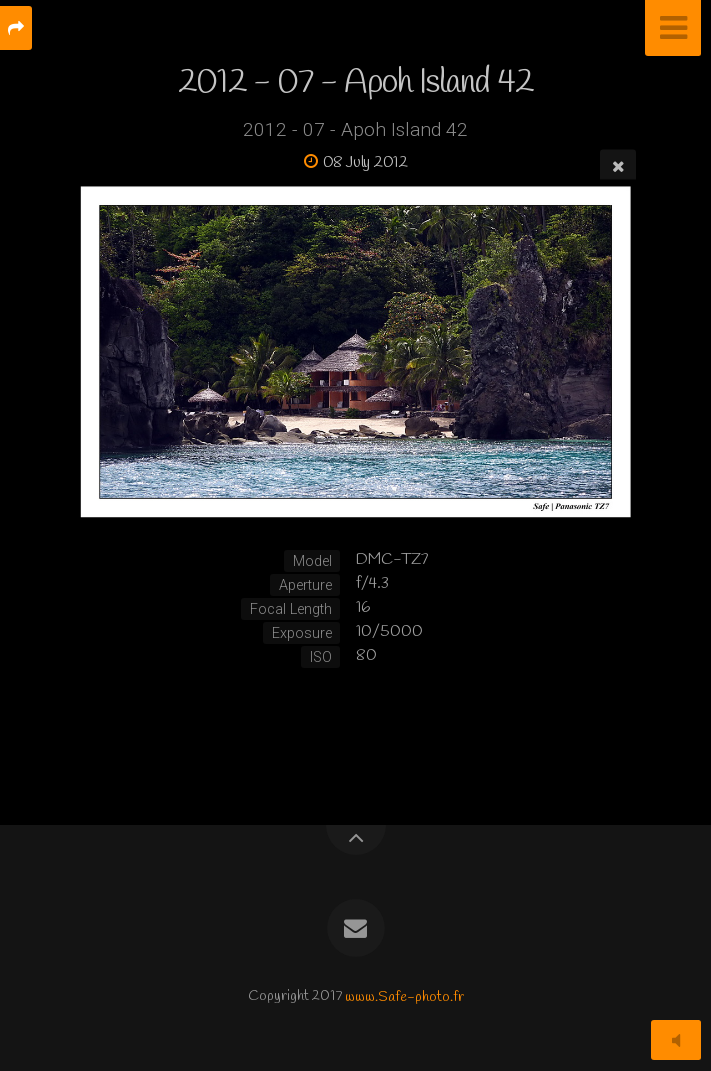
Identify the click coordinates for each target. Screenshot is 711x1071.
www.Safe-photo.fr (404, 996)
